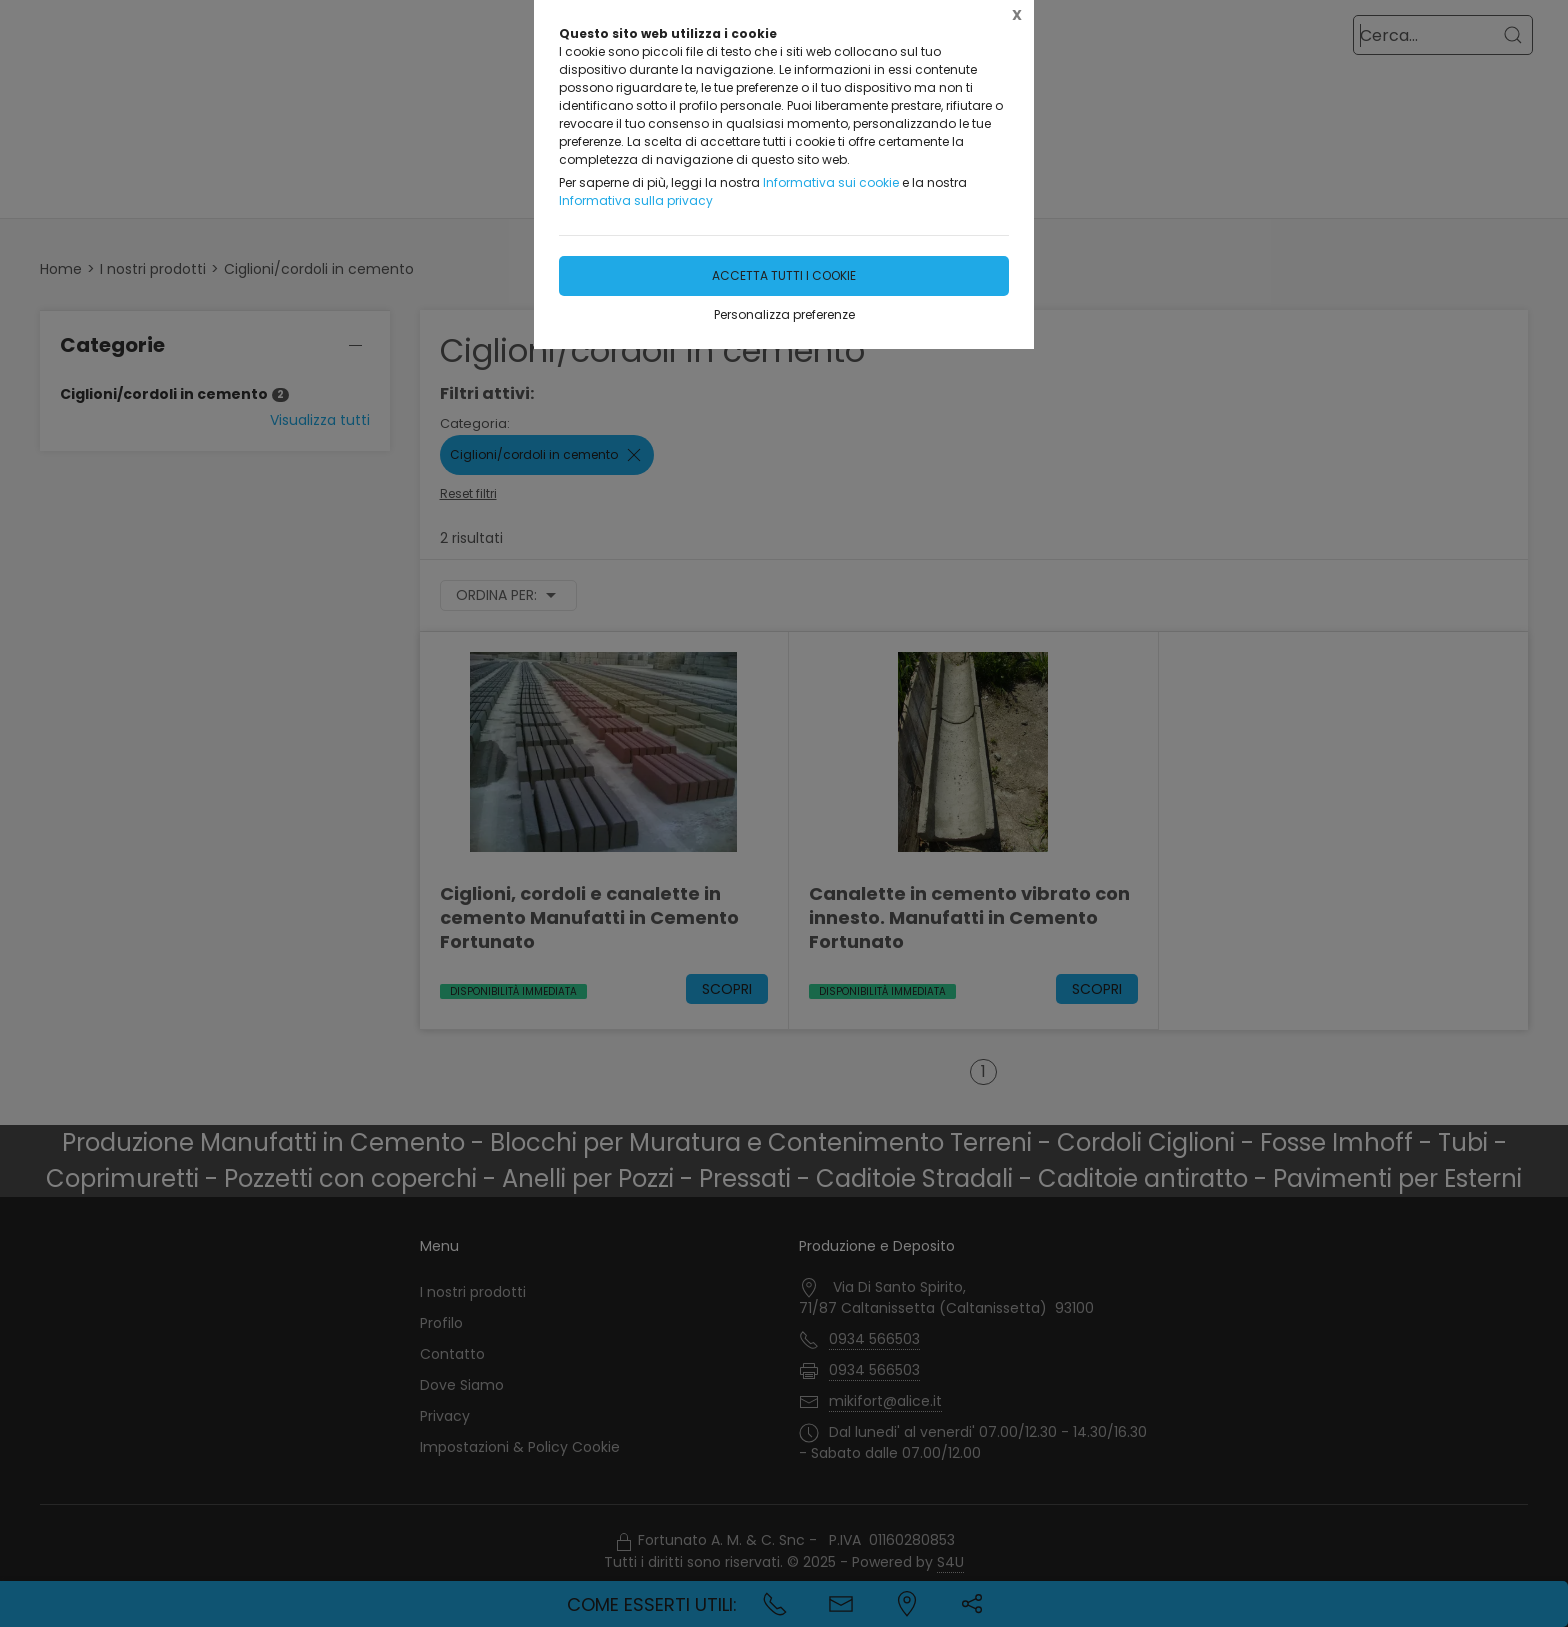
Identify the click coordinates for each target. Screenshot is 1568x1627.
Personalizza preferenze (784, 314)
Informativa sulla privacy (636, 200)
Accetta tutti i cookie (784, 275)
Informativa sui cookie (831, 182)
